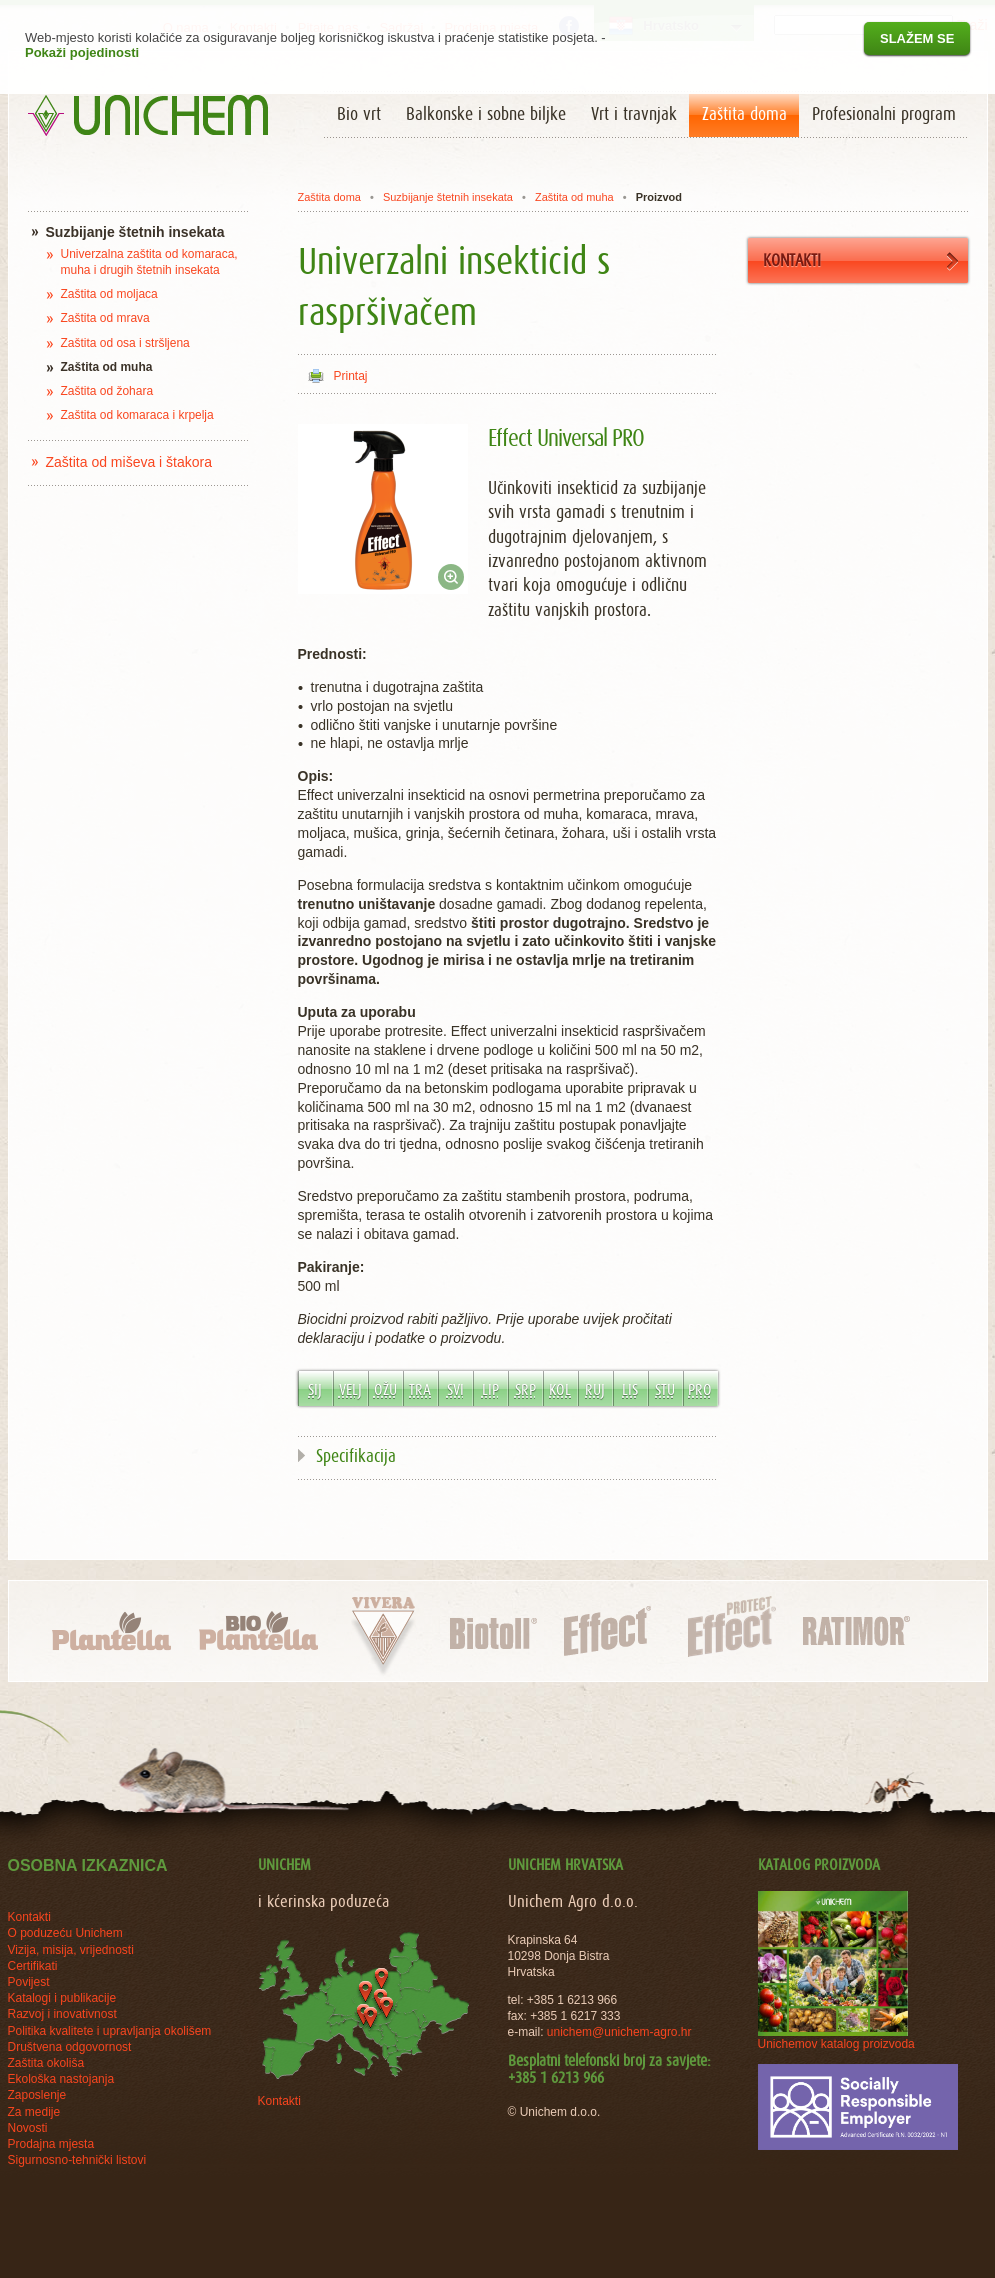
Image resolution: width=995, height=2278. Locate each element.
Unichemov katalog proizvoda (836, 2044)
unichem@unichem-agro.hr (619, 2032)
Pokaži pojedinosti (82, 52)
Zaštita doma (329, 197)
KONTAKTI (860, 261)
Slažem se (917, 38)
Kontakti (279, 2101)
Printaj (351, 376)
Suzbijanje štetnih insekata (448, 197)
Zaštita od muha (574, 197)
